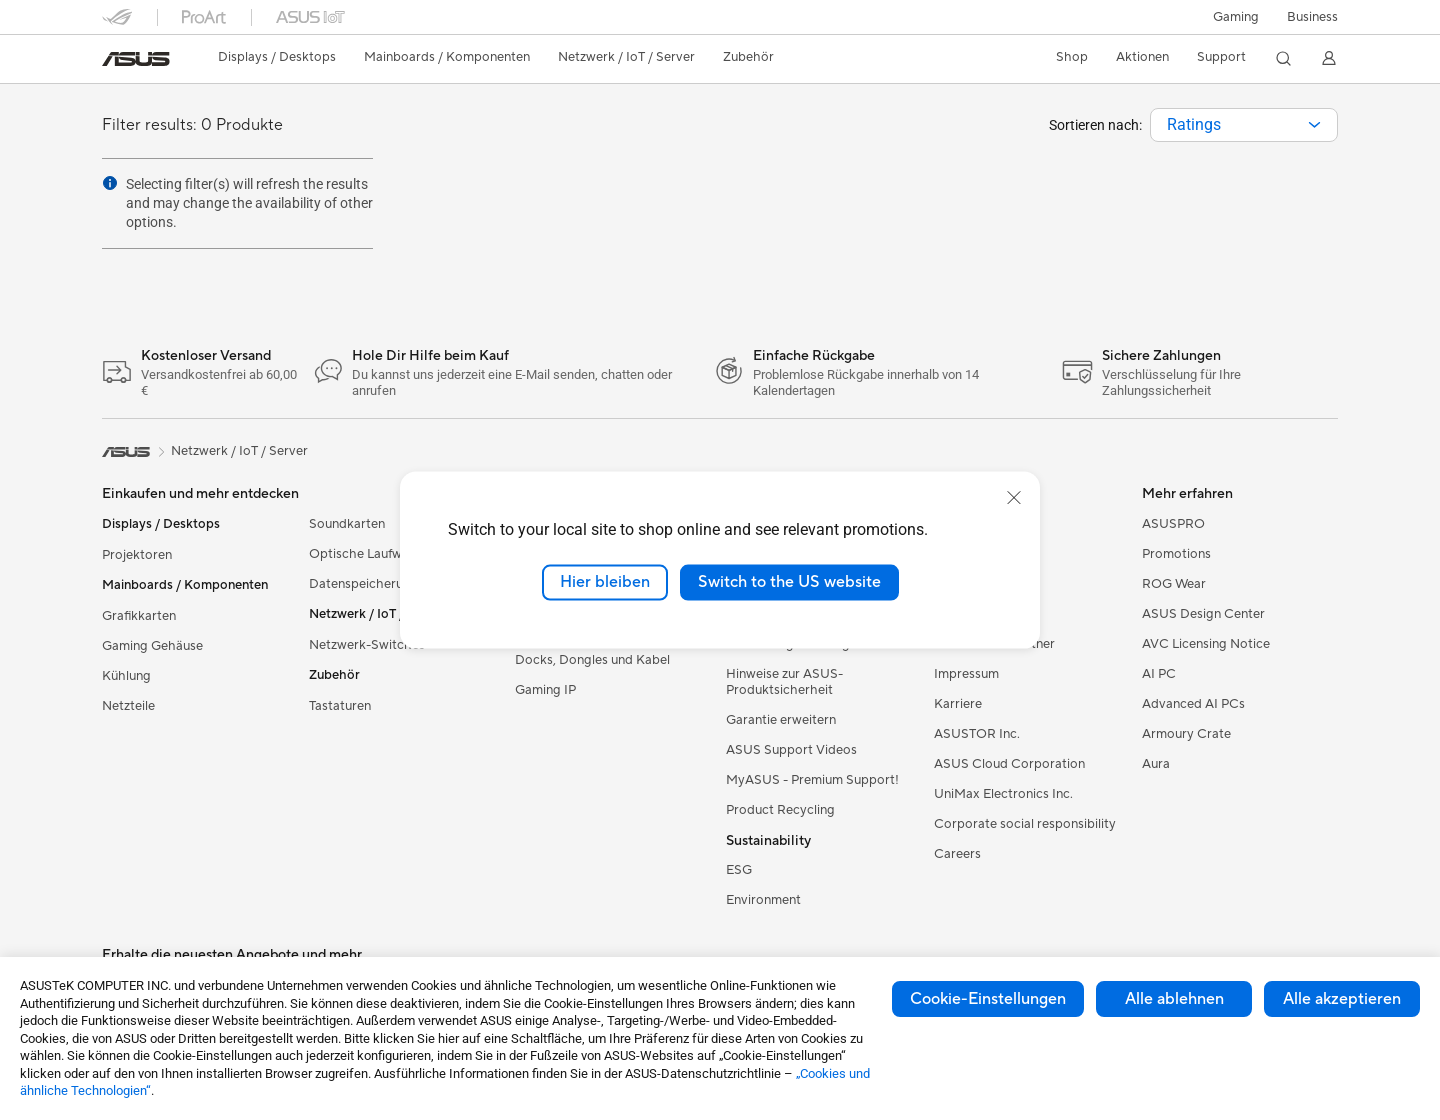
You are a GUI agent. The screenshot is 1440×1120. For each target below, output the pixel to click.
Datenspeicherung (363, 584)
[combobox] (1244, 125)
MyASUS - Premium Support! (812, 780)
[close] (1014, 498)
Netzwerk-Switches (367, 645)
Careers (957, 854)
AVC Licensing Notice (1206, 644)
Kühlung (126, 676)
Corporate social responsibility (1025, 824)
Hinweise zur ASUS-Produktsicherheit (784, 682)
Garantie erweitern (781, 720)
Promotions (1176, 554)
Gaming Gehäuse (152, 646)
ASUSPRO (1173, 524)
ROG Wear (1174, 584)
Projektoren (137, 555)
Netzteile (128, 706)
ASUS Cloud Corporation (1009, 764)
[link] (136, 59)
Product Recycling (780, 810)
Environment (763, 900)
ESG (739, 870)
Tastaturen (340, 706)
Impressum (966, 674)
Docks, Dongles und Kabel (592, 660)
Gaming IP (545, 690)
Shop (1072, 57)
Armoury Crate (1186, 734)
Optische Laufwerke (368, 554)
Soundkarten (347, 524)
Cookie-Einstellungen (988, 999)
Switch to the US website (789, 582)
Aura (1156, 764)
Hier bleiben (605, 582)
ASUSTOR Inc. (977, 734)
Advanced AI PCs (1193, 704)
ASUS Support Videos (791, 750)
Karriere (958, 704)
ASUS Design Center (1203, 614)
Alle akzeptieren (1342, 999)
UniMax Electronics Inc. (1003, 794)
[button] (1236, 17)
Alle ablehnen (1174, 999)
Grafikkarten (139, 616)
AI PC (1159, 674)
